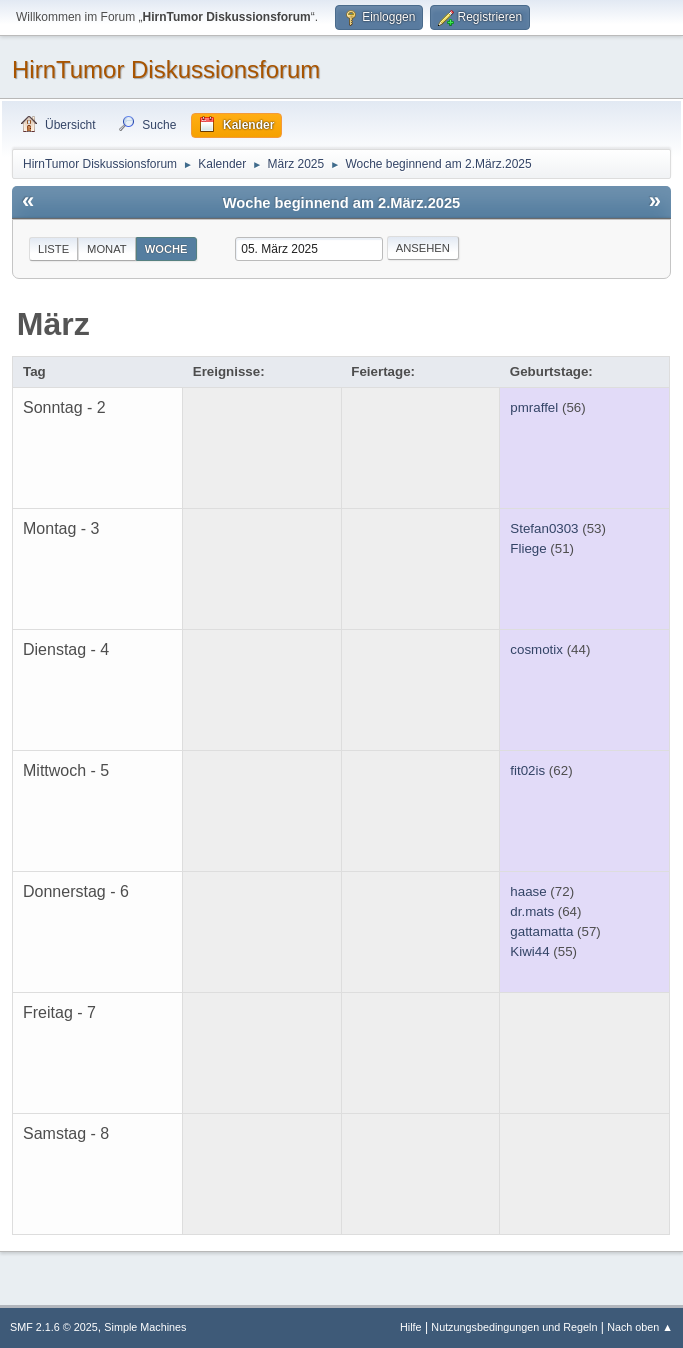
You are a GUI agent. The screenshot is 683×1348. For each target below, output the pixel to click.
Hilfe (411, 1327)
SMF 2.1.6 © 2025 (54, 1327)
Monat (107, 249)
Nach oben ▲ (640, 1327)
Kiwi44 (529, 951)
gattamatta (541, 931)
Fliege (528, 548)
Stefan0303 (544, 528)
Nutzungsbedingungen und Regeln (514, 1327)
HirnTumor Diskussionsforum (166, 69)
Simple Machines (145, 1327)
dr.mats (532, 911)
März (53, 324)
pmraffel (534, 407)
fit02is (527, 770)
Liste (53, 249)
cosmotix (536, 649)
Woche (166, 249)
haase (528, 891)
